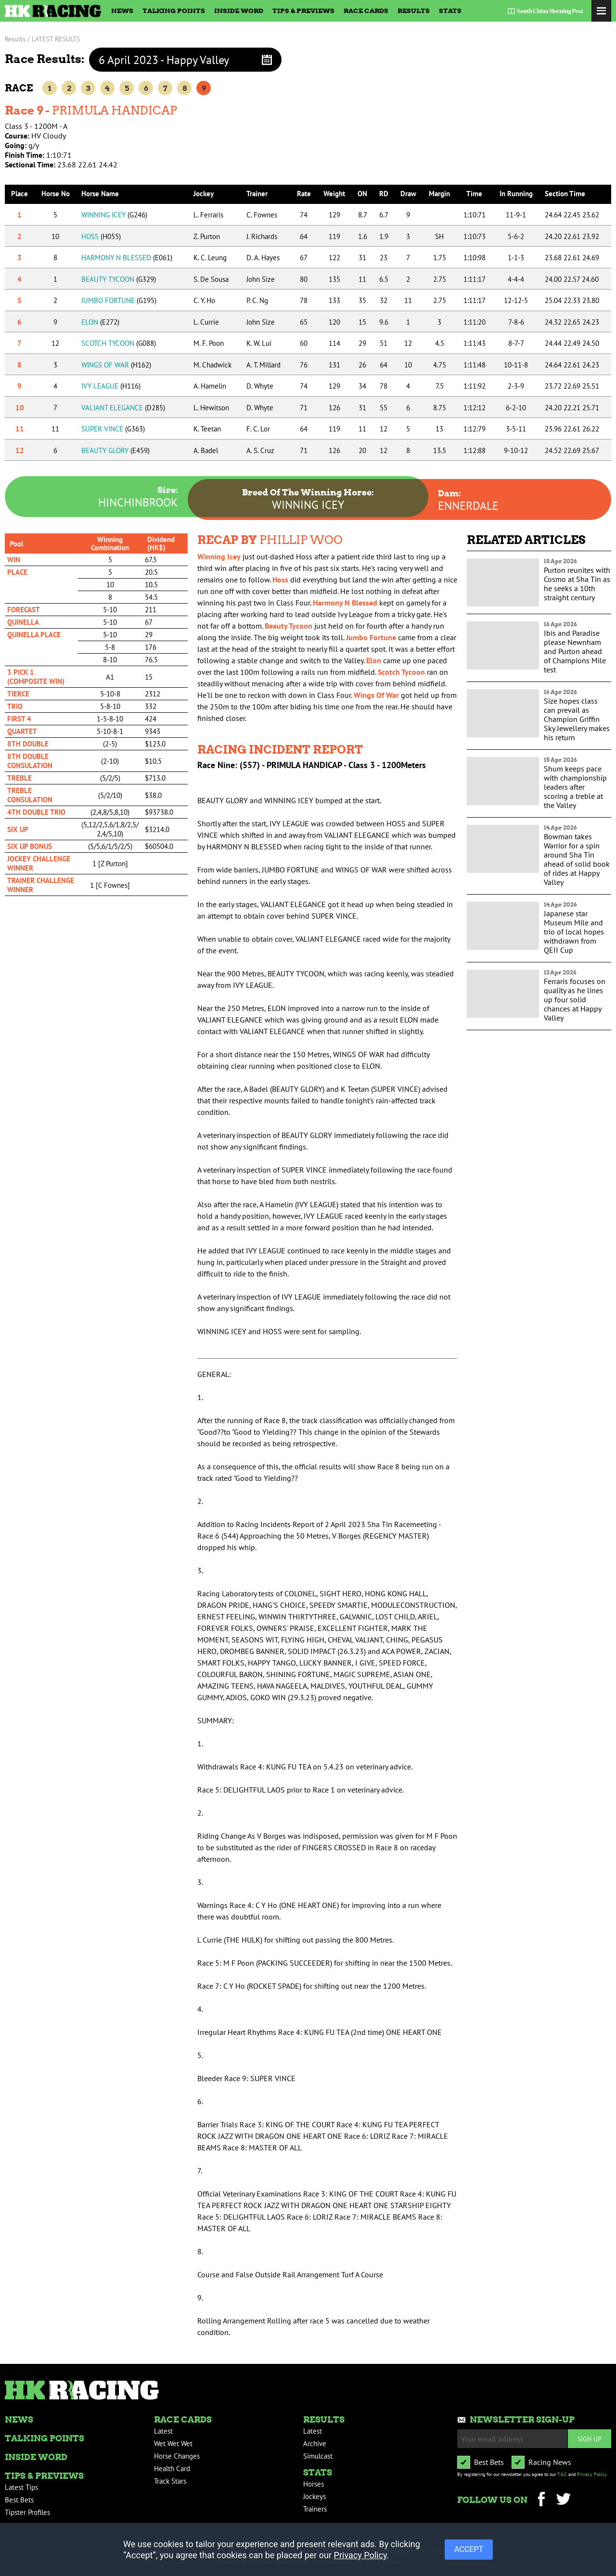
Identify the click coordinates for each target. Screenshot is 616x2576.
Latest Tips (21, 2487)
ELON (100, 322)
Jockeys (314, 2496)
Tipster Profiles (27, 2512)
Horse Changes (177, 2456)
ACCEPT (468, 2549)
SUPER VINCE (113, 428)
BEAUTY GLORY (115, 450)
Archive (314, 2443)
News (122, 10)
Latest (163, 2431)
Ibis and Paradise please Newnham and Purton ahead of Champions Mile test (575, 651)
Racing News (549, 2462)
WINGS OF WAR (116, 364)
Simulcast (318, 2456)
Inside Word (238, 10)
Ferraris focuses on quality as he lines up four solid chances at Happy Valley (574, 999)
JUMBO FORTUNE (118, 300)
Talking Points (173, 10)
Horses (313, 2483)
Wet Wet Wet (173, 2443)
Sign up (590, 2438)
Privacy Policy (592, 2474)
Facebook (541, 2500)
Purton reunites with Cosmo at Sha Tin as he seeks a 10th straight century (577, 583)
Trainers (315, 2508)
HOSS (101, 236)
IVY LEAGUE (111, 386)
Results (414, 10)
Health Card (172, 2468)
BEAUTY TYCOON (118, 279)
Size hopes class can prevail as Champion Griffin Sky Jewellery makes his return (577, 719)
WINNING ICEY (114, 214)
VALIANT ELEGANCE (123, 407)
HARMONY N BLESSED (126, 257)
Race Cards (366, 10)
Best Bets (19, 2499)
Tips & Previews (303, 10)
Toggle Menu (601, 10)
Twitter (563, 2500)
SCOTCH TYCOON (118, 343)
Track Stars (170, 2481)
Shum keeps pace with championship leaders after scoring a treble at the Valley (575, 787)
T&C (562, 2474)
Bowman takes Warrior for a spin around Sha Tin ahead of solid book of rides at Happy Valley (577, 859)
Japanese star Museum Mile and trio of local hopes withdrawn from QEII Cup (574, 932)
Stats (450, 10)
